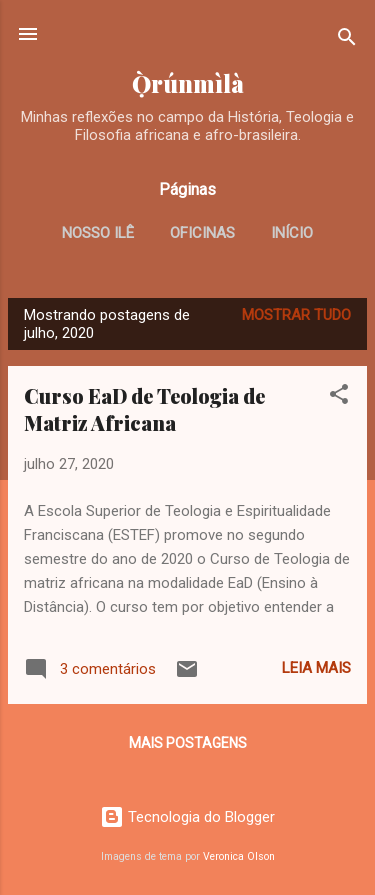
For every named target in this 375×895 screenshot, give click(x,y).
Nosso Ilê (98, 233)
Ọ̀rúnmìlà (188, 83)
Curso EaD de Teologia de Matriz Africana (144, 409)
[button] (339, 397)
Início (292, 233)
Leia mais (316, 668)
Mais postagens (188, 743)
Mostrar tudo (296, 315)
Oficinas (202, 233)
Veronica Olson (239, 856)
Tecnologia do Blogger (187, 817)
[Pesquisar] (347, 40)
